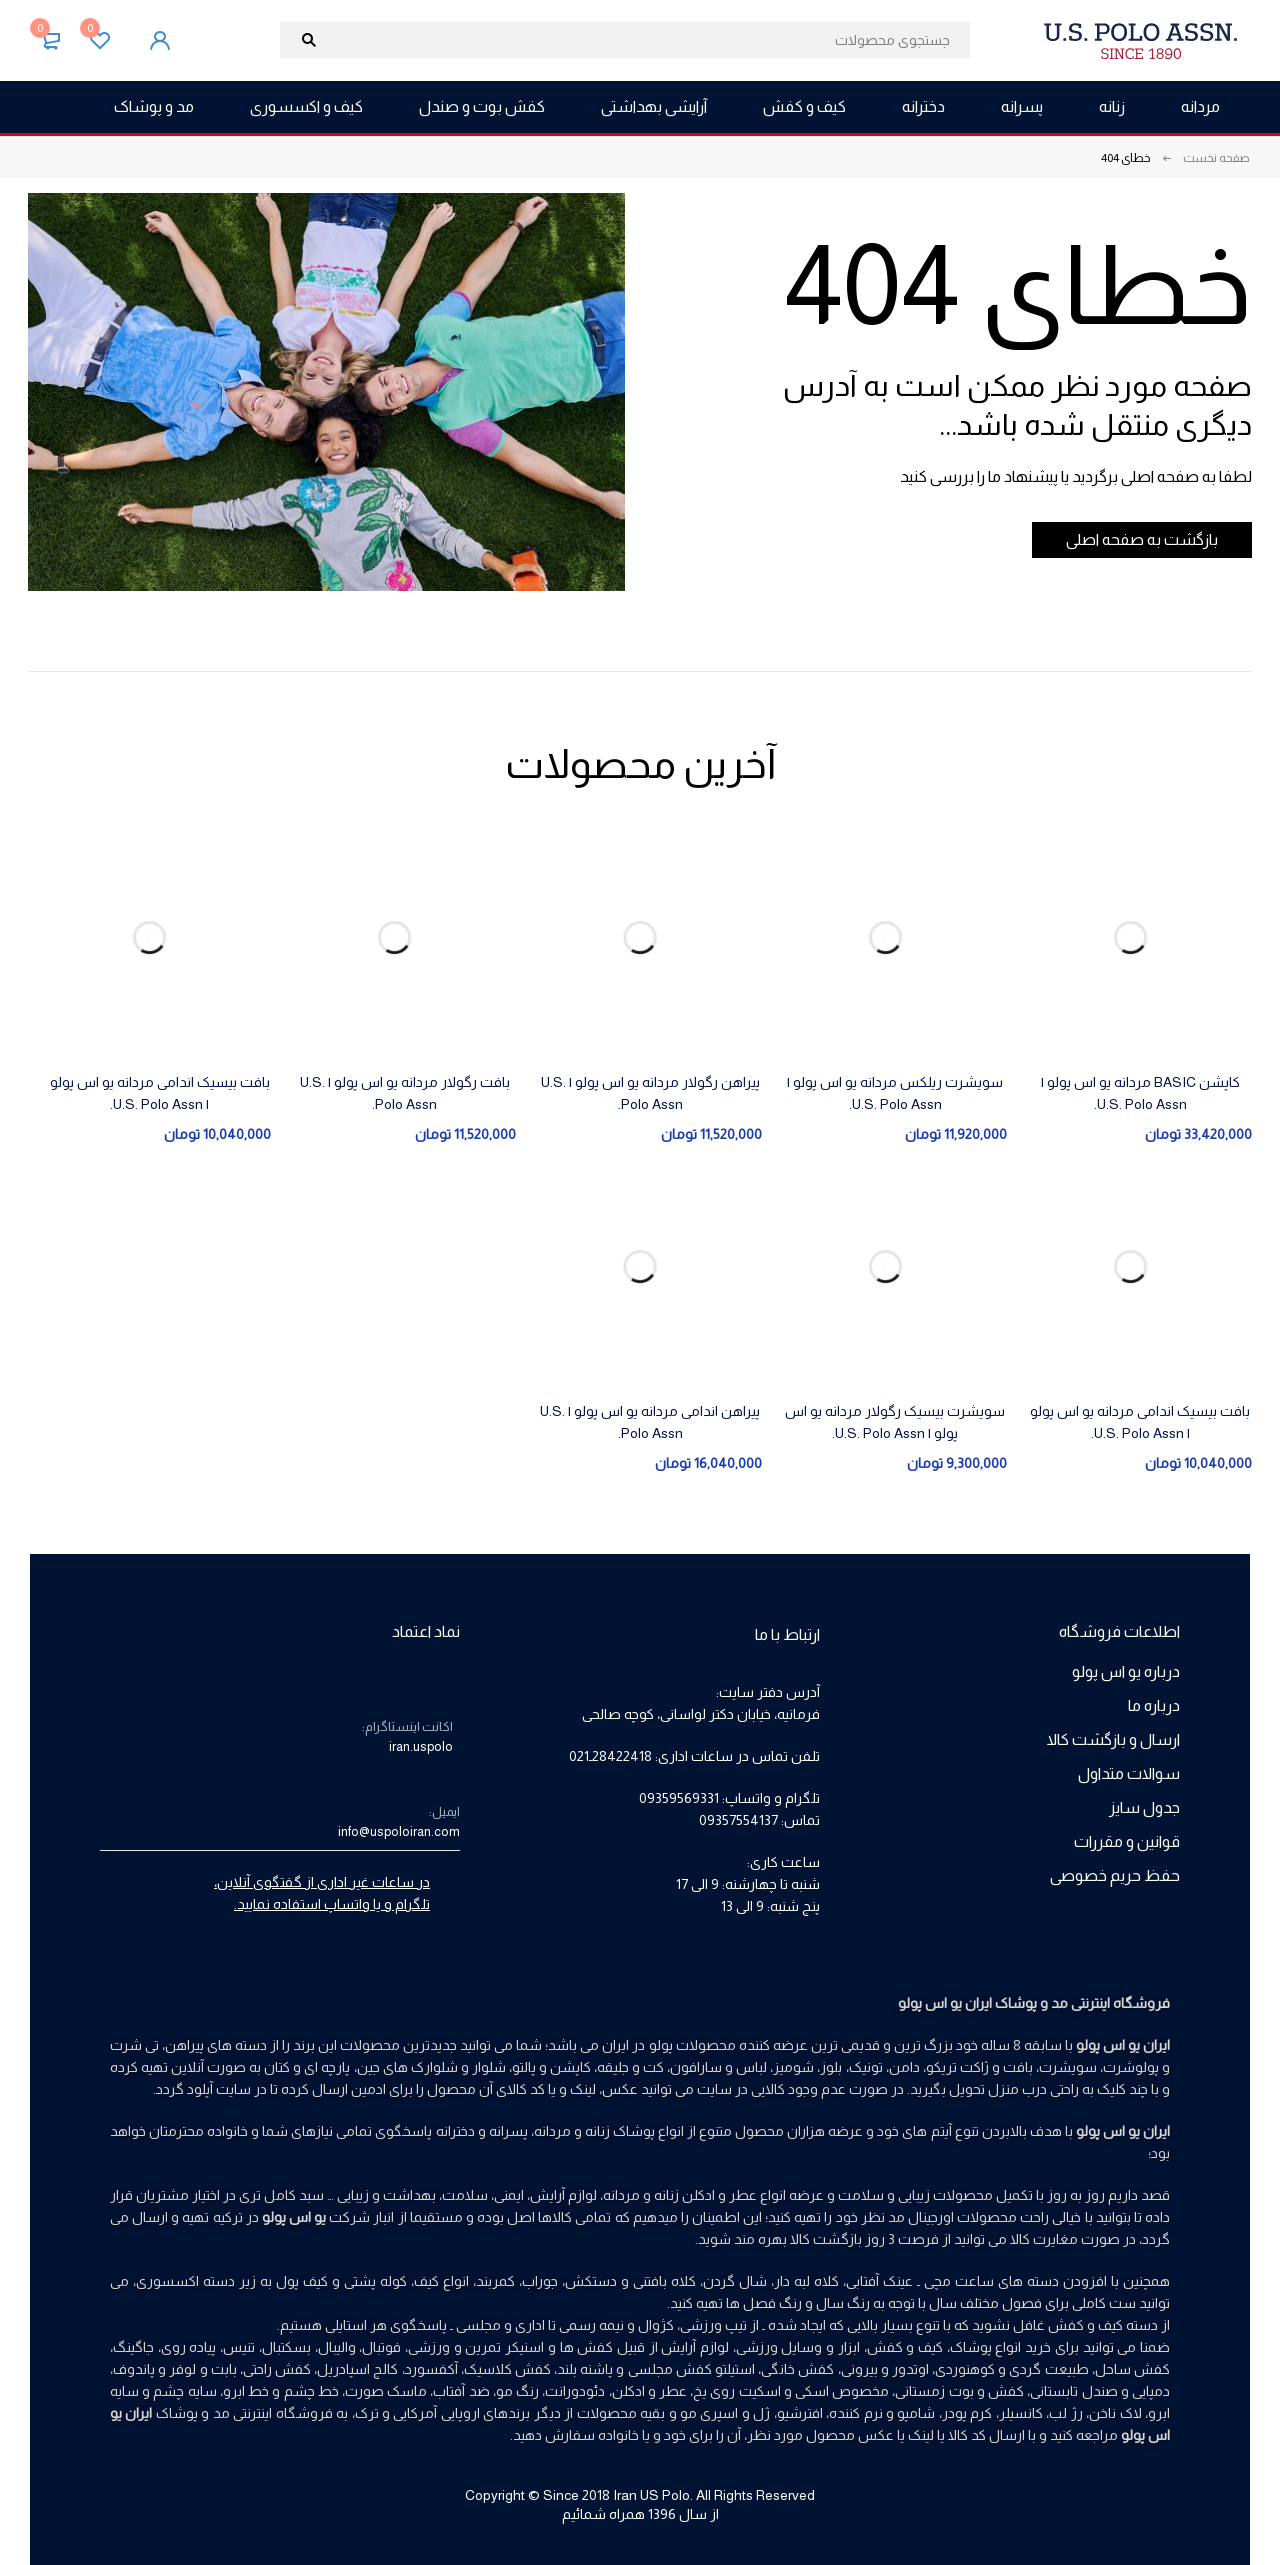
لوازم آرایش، (562, 2195)
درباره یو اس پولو (1126, 1671)
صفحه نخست (1216, 158)
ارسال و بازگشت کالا (1113, 1739)
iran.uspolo (421, 1746)
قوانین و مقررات (1127, 1841)
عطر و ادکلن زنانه (705, 2195)
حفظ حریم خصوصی (1115, 1875)
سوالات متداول (1129, 1773)
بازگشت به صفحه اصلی (1127, 539)
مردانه (621, 2195)
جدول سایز (1144, 1807)
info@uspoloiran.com (399, 1831)
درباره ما (1154, 1705)
